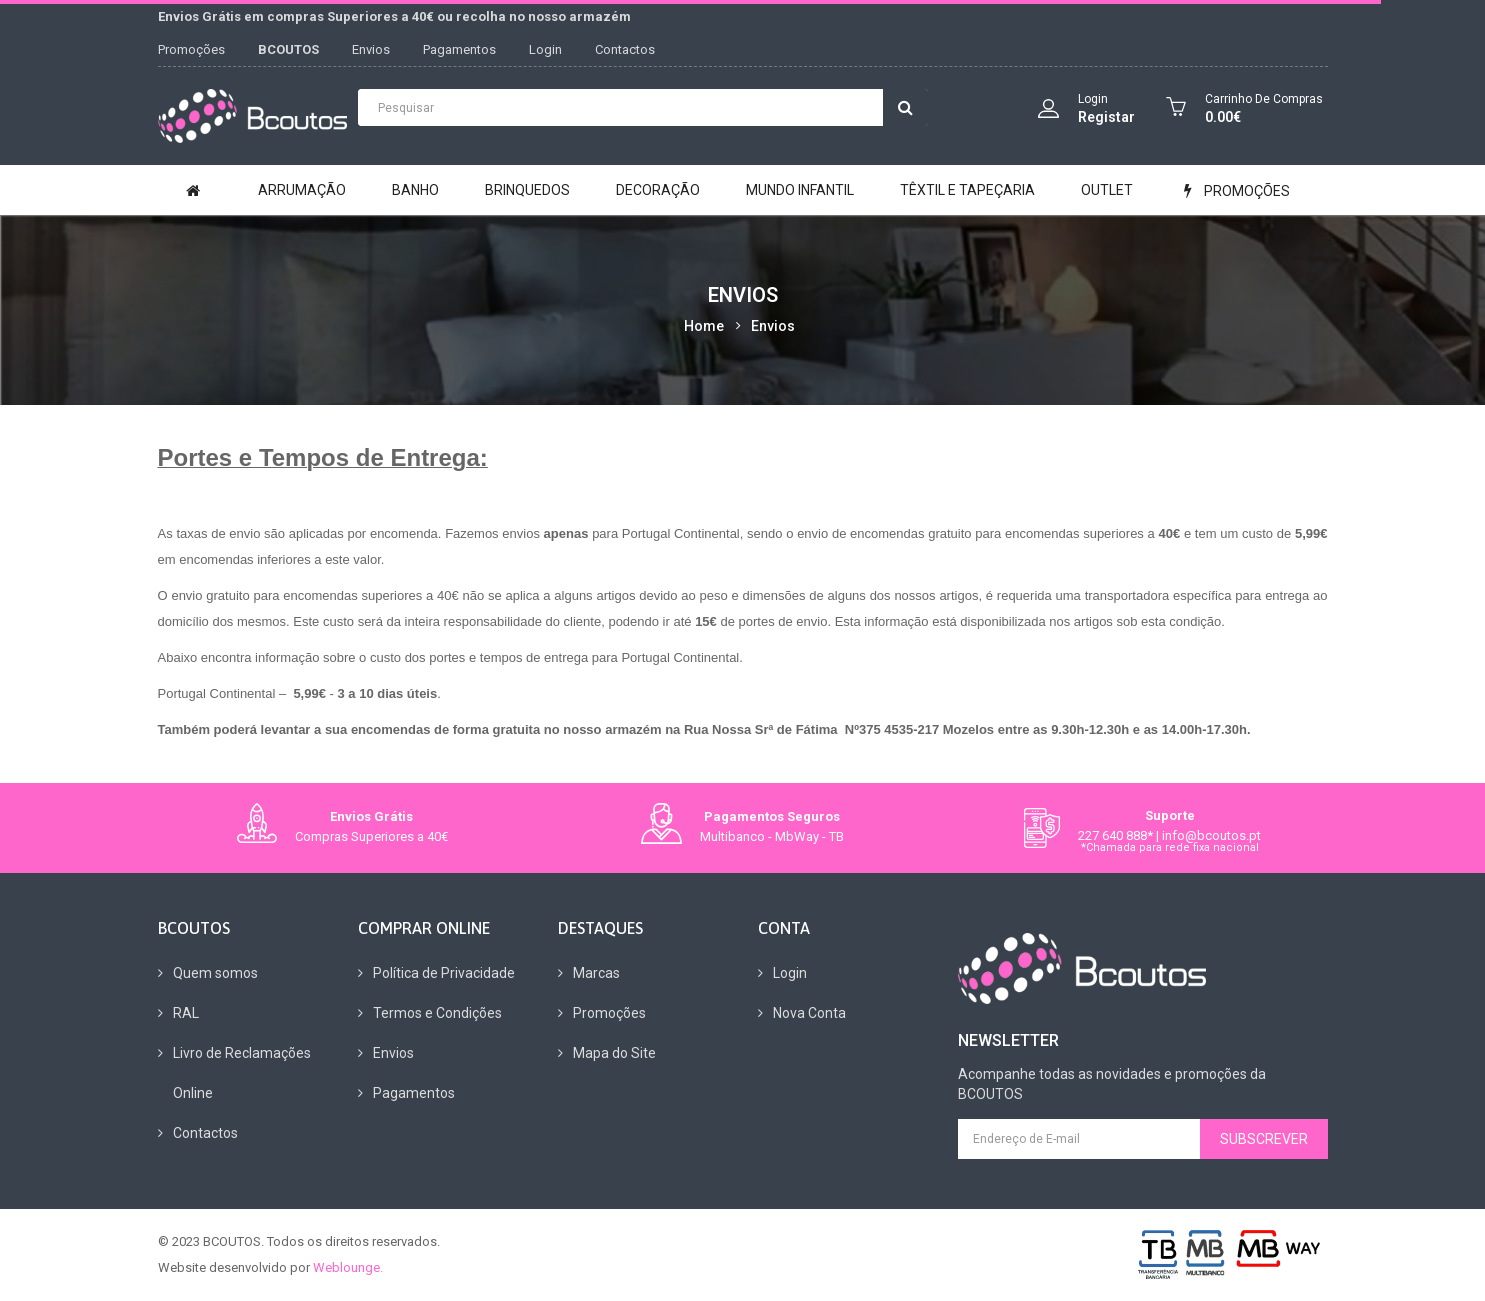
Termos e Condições (437, 1013)
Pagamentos (459, 49)
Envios (371, 49)
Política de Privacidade (444, 973)
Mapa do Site (614, 1053)
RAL (186, 1013)
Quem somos (215, 973)
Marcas (596, 973)
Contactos (625, 49)
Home (704, 326)
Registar (1106, 117)
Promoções (191, 49)
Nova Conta (809, 1013)
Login (545, 49)
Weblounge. (348, 1267)
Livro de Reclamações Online (242, 1073)
